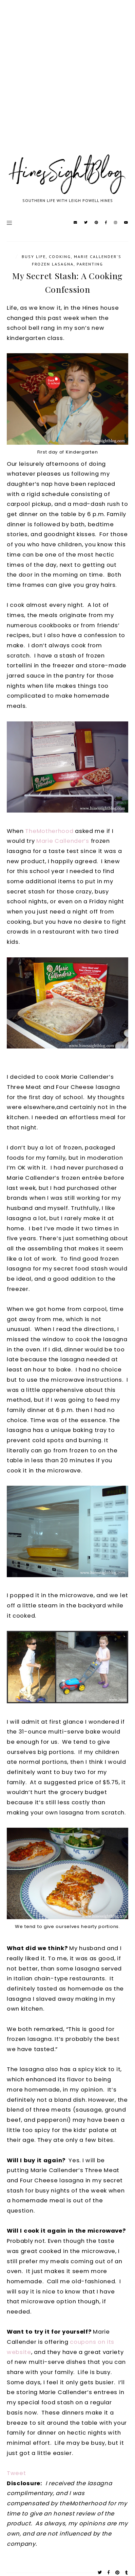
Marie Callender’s (62, 841)
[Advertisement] (67, 84)
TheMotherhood (49, 831)
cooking (60, 256)
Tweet (16, 2473)
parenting (90, 264)
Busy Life (34, 256)
